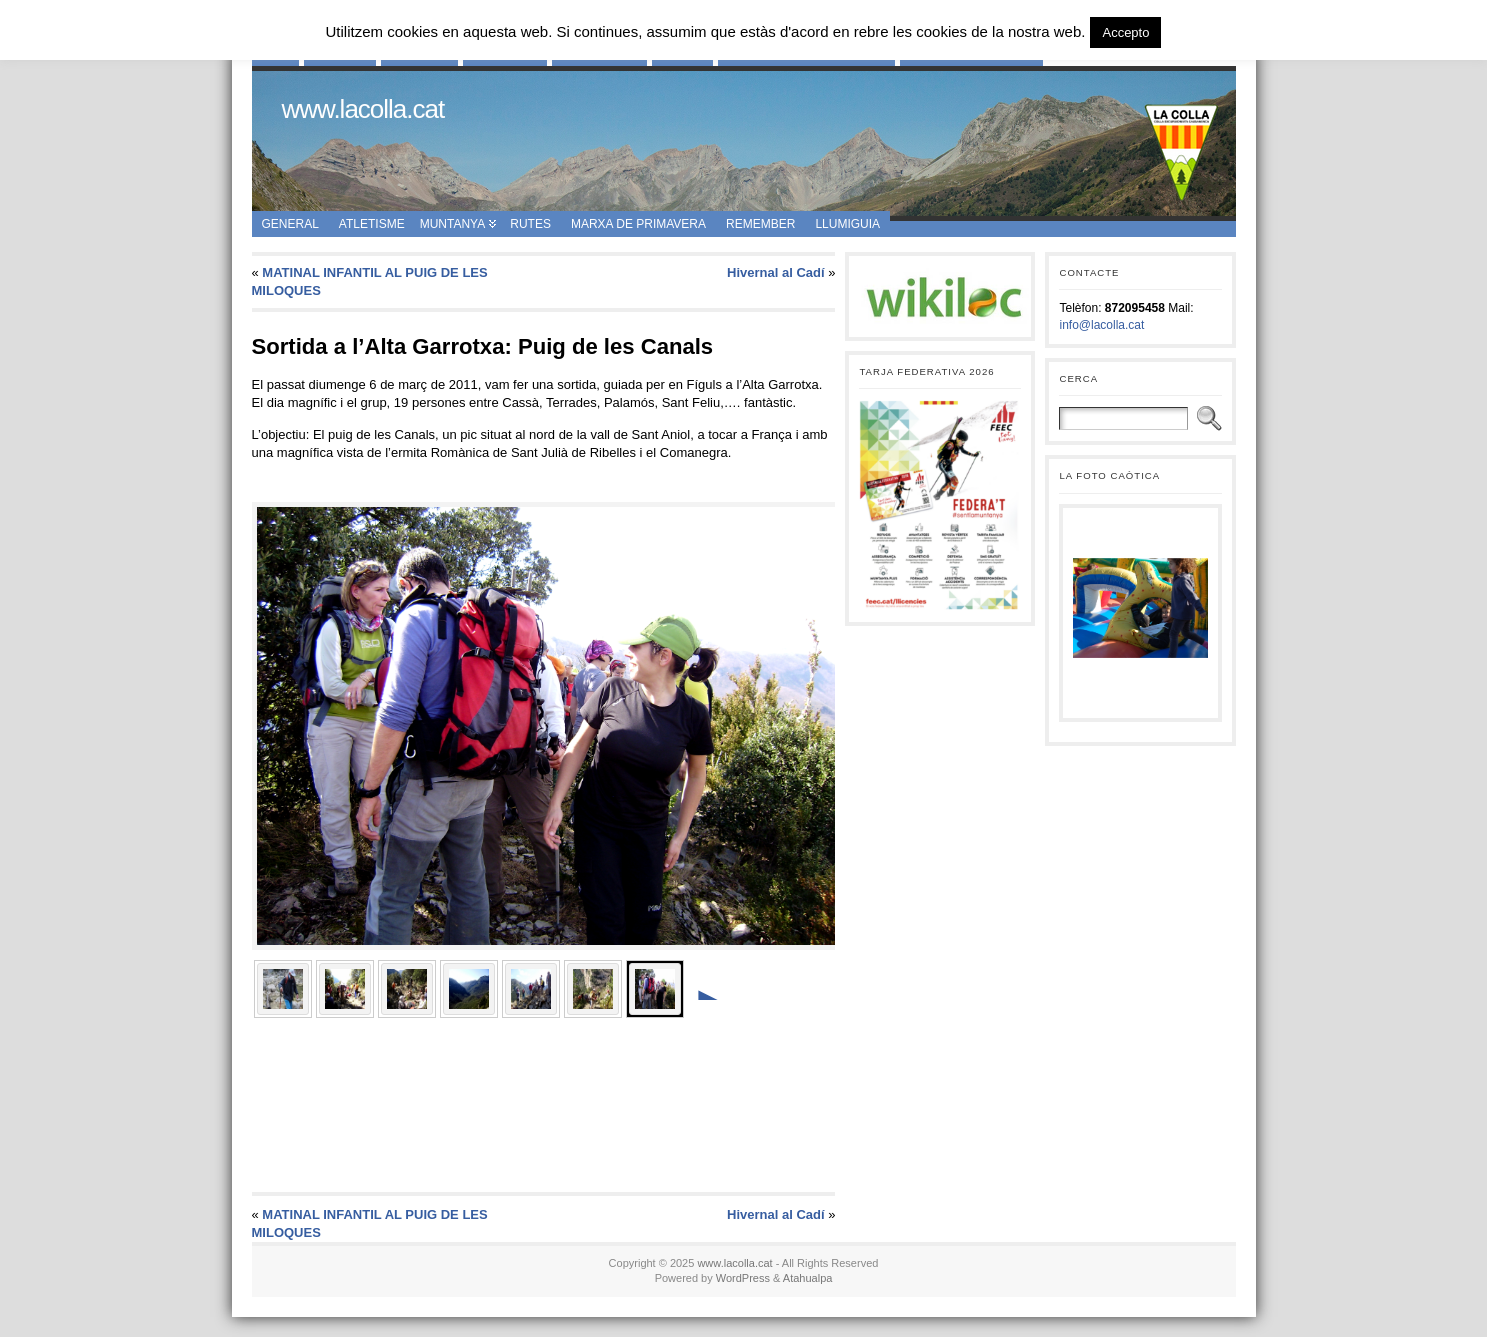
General (290, 224)
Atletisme (372, 224)
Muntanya (453, 224)
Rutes (530, 224)
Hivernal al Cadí (776, 272)
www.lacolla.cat (363, 109)
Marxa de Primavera (638, 224)
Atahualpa (808, 1278)
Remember (760, 224)
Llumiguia (847, 224)
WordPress (743, 1278)
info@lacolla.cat (1101, 325)
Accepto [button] (1125, 32)
